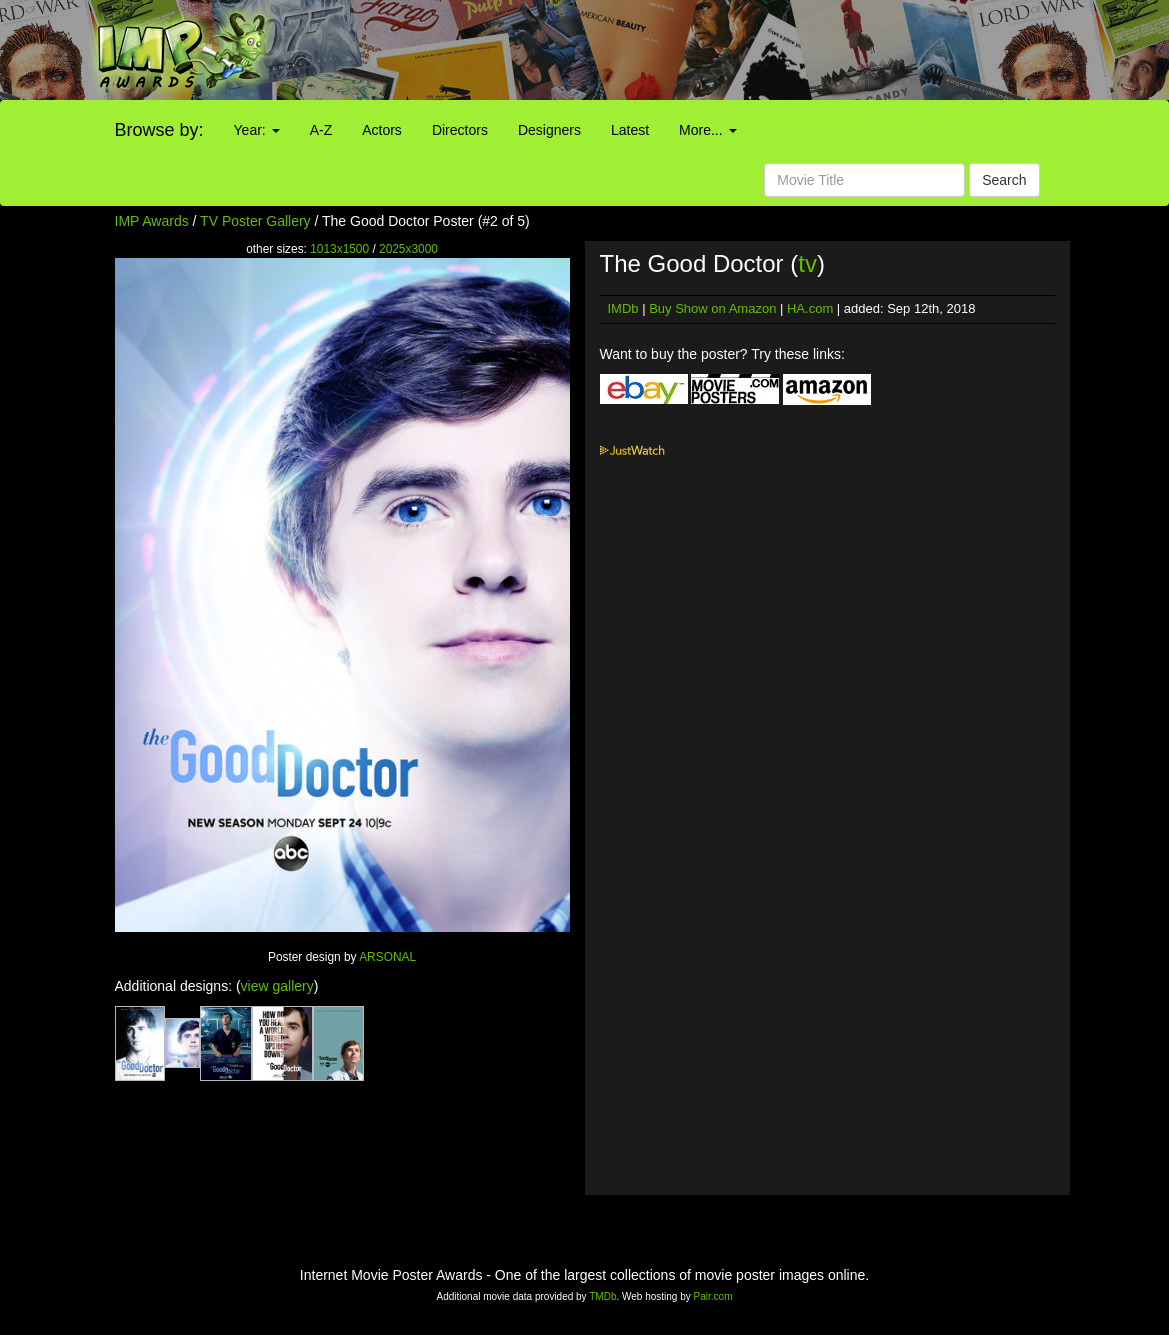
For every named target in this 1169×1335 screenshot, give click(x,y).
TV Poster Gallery (255, 221)
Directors (460, 130)
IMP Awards (152, 221)
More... (707, 130)
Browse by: (159, 130)
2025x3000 (408, 249)
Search (1004, 180)
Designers (549, 130)
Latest (630, 130)
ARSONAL (387, 957)
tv (807, 263)
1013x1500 (339, 249)
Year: (257, 130)
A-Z (321, 130)
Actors (382, 130)
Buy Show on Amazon (712, 308)
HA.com (810, 308)
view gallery (277, 986)
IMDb (623, 308)
